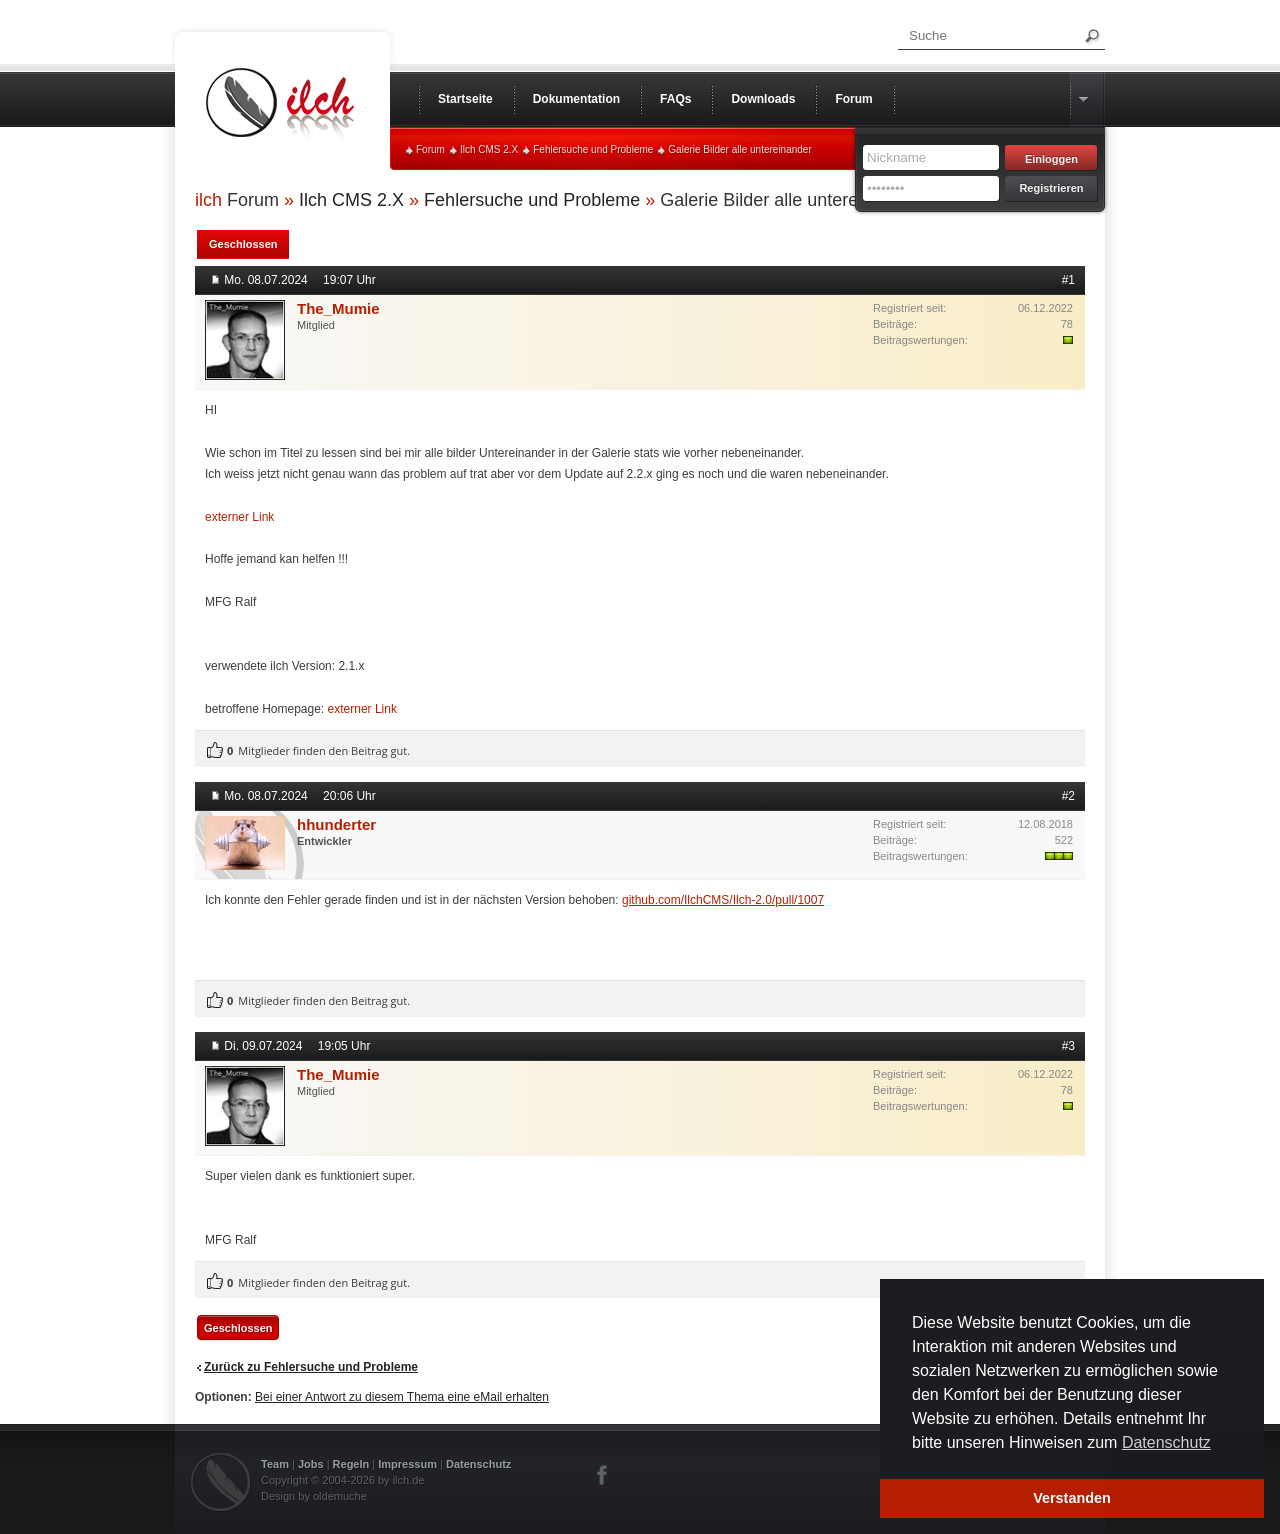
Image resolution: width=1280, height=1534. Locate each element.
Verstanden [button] (1072, 1498)
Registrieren (1051, 188)
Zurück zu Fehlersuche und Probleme (311, 1367)
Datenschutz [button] (1166, 1442)
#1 (1068, 280)
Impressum (407, 1464)
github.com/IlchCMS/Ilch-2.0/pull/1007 (723, 900)
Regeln (351, 1464)
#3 (1068, 1046)
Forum (430, 149)
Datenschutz (478, 1464)
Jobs (311, 1464)
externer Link (239, 517)
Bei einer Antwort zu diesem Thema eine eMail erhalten (402, 1397)
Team (275, 1464)
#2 (1068, 796)
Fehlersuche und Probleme (593, 149)
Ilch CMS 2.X (489, 149)
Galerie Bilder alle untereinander (739, 149)
